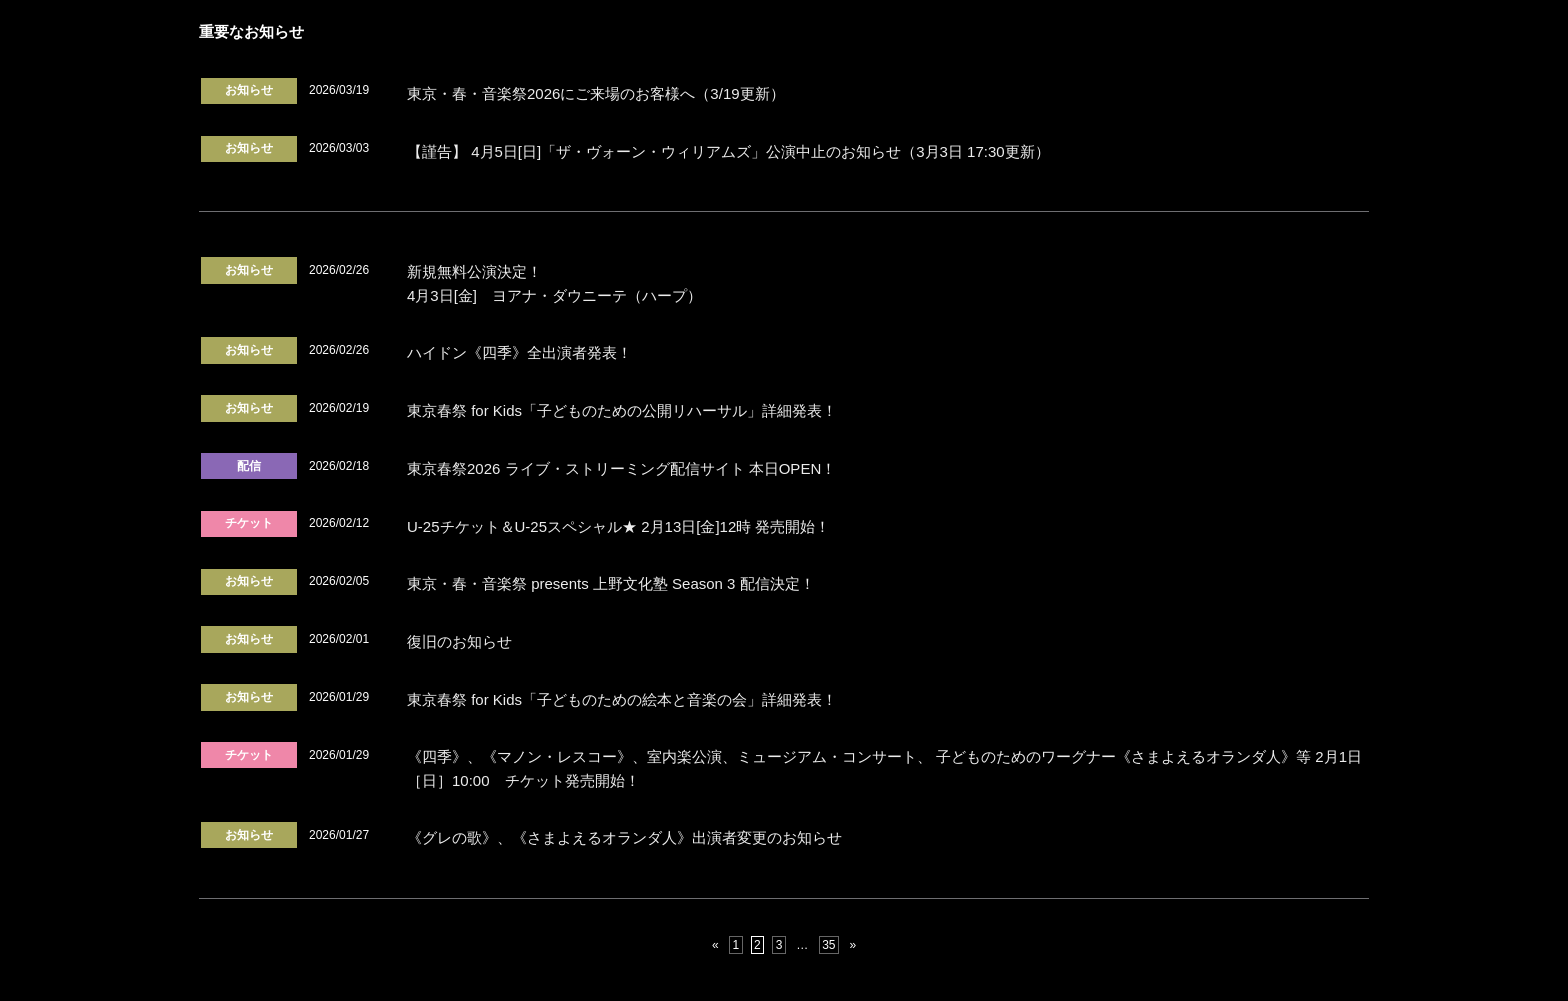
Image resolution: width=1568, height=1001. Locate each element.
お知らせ (249, 90)
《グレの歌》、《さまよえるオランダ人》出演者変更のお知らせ (624, 837)
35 (828, 945)
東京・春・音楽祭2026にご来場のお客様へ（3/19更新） (596, 93)
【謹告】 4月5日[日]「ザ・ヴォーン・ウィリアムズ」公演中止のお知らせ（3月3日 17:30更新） (728, 151)
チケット (249, 523)
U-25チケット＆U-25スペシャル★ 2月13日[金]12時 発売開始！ (618, 526)
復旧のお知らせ (459, 641)
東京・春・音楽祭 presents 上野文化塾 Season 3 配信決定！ (611, 583)
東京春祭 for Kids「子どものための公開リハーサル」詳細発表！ (622, 410)
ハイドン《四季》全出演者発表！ (519, 352)
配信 (249, 466)
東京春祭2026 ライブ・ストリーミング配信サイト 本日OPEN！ (621, 468)
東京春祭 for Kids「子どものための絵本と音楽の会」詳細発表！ (622, 699)
